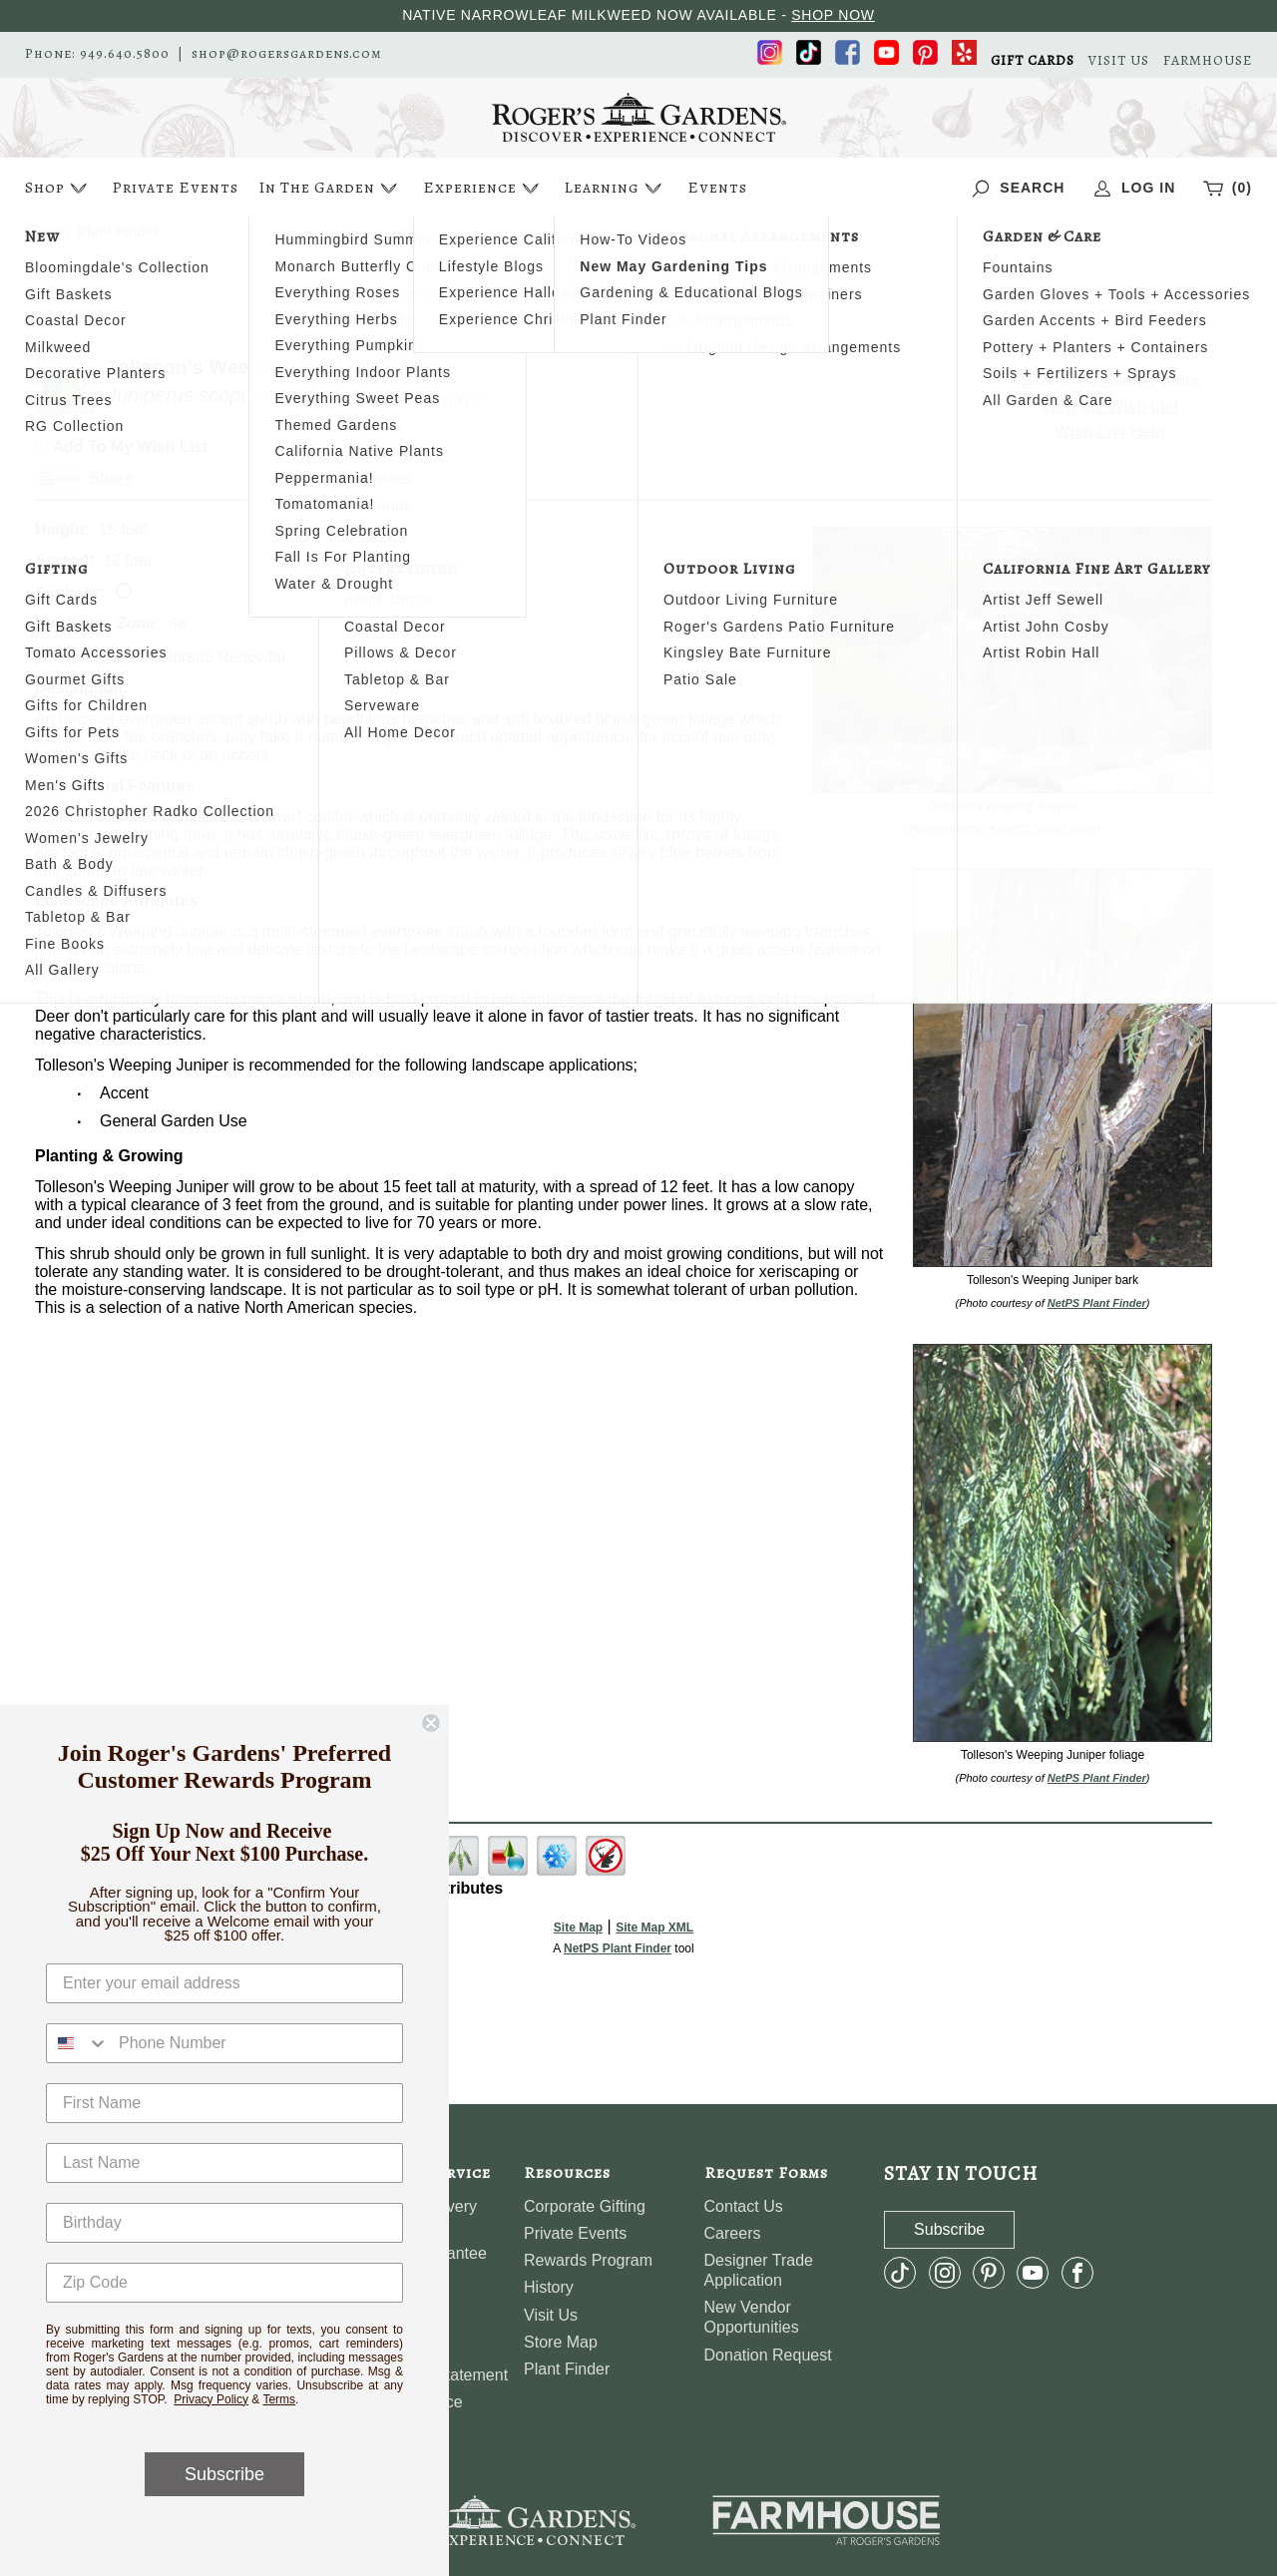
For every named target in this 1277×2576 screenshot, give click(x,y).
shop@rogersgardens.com (287, 54)
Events (717, 188)
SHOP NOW (833, 15)
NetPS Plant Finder (1047, 828)
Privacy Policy (211, 2399)
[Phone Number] (255, 2043)
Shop (58, 188)
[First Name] (224, 2103)
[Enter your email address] (224, 1983)
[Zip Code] (224, 2283)
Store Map (561, 2342)
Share (111, 477)
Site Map (578, 1927)
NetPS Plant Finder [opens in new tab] (617, 1948)
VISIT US (1118, 61)
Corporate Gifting (584, 2206)
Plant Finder (567, 2369)
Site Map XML (654, 1927)
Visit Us (551, 2315)
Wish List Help (1110, 431)
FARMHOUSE (1207, 61)
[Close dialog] (431, 1723)
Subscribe (224, 2474)
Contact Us (743, 2206)
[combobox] (78, 2043)
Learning (615, 188)
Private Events (175, 188)
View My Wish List (1110, 406)
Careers (732, 2233)
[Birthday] (224, 2223)
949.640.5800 (125, 54)
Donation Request (768, 2355)
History (549, 2287)
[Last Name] (224, 2163)
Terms (278, 2399)
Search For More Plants (1110, 380)
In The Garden (330, 188)
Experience (483, 188)
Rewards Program (588, 2260)
